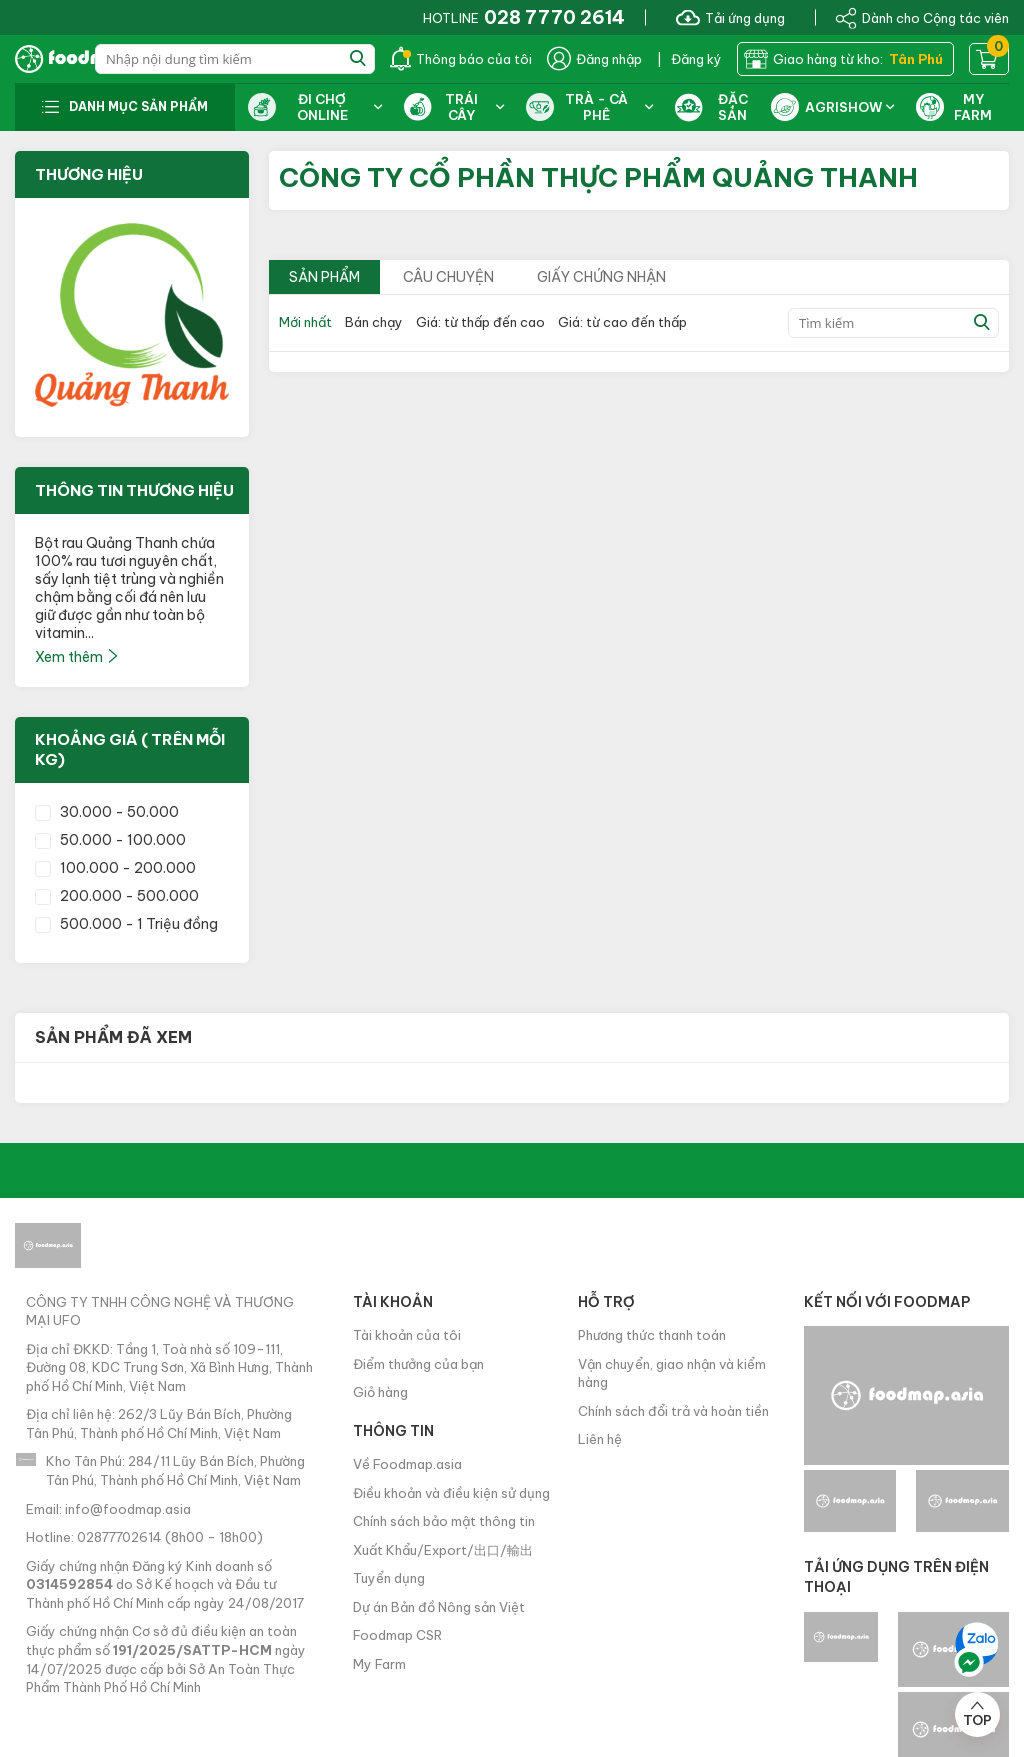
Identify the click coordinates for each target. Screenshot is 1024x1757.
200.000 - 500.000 (117, 896)
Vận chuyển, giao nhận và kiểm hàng (672, 1373)
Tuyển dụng (389, 1578)
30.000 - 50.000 (107, 812)
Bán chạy (374, 322)
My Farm (379, 1664)
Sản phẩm (324, 277)
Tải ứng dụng (730, 17)
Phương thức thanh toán (652, 1335)
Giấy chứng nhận (601, 277)
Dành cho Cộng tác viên (922, 17)
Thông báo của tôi (461, 59)
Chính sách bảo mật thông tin (444, 1521)
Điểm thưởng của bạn (418, 1364)
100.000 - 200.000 (115, 868)
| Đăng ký (689, 59)
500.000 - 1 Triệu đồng (126, 924)
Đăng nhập (594, 59)
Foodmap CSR (397, 1635)
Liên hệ (600, 1439)
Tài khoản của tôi (407, 1335)
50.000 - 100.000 (110, 840)
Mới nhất (305, 322)
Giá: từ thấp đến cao (480, 322)
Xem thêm (77, 657)
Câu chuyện (448, 277)
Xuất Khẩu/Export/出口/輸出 (443, 1550)
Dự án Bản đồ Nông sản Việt (439, 1607)
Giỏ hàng (380, 1392)
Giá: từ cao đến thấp (622, 322)
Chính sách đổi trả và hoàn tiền (673, 1411)
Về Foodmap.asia (407, 1464)
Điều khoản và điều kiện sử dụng (451, 1493)
